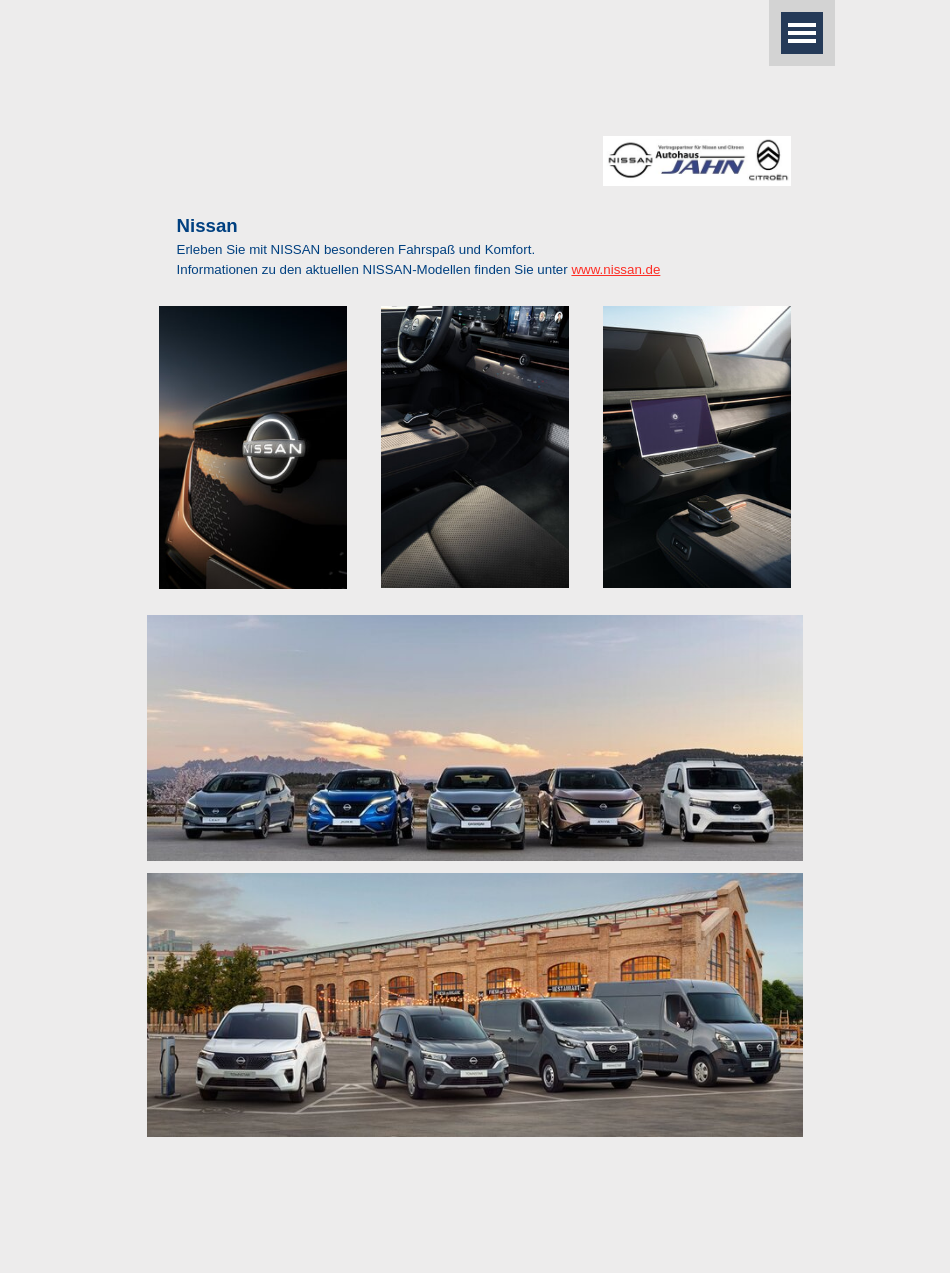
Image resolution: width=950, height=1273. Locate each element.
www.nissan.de (615, 269)
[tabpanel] (475, 246)
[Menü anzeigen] (802, 33)
